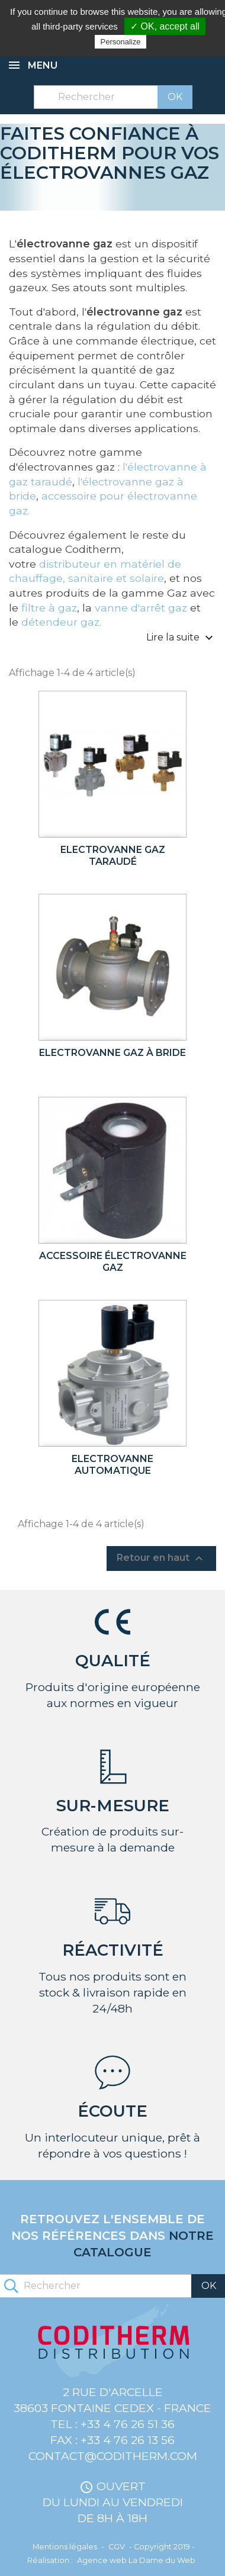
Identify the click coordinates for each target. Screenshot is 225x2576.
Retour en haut (161, 1558)
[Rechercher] (112, 97)
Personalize (121, 41)
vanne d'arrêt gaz (141, 607)
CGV (116, 2546)
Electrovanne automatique (112, 1464)
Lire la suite (181, 638)
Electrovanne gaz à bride (112, 1052)
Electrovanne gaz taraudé (112, 855)
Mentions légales (65, 2546)
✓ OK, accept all (165, 26)
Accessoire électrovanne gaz (113, 1261)
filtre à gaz (49, 607)
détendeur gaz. (61, 622)
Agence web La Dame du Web (136, 2560)
